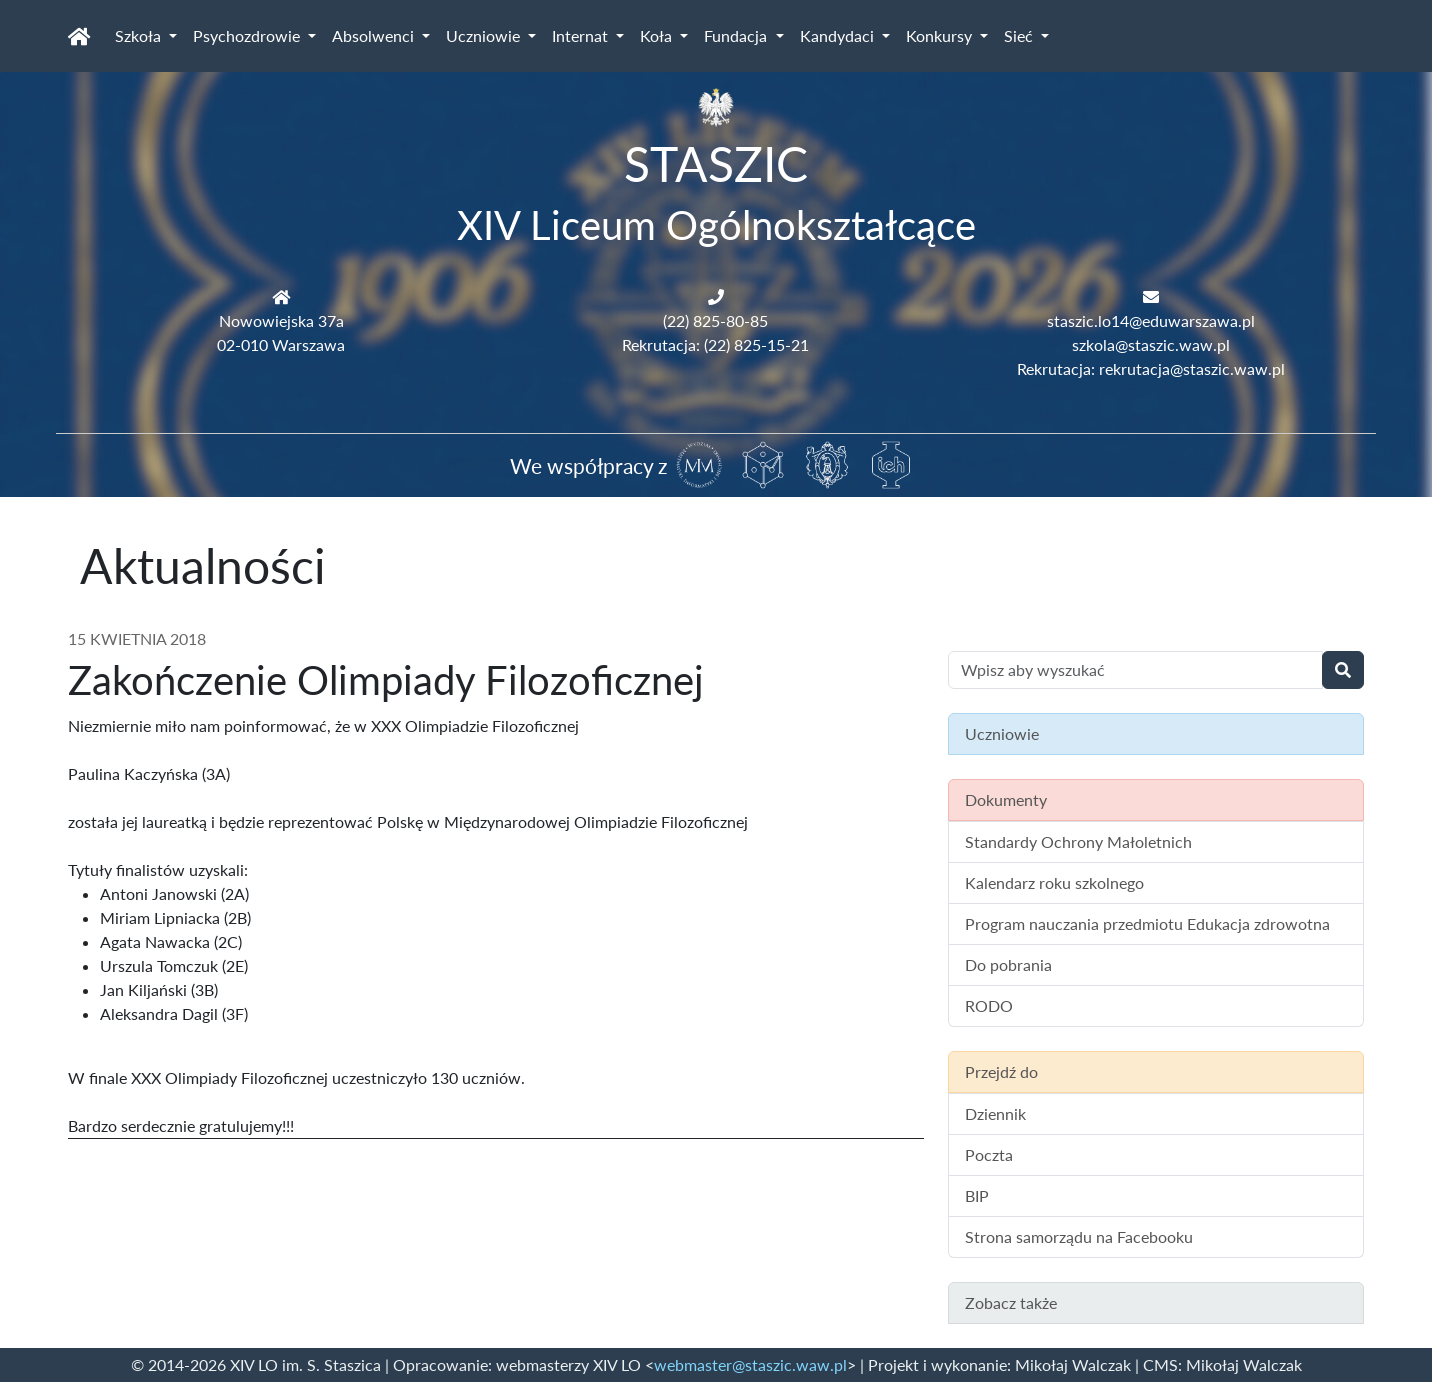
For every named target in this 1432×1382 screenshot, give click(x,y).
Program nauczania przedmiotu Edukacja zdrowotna (1147, 923)
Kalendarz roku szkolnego (1054, 882)
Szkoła (140, 35)
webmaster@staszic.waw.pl (750, 1364)
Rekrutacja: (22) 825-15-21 (715, 344)
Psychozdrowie (248, 35)
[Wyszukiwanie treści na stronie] (1135, 670)
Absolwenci (375, 35)
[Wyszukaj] (1343, 670)
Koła (658, 35)
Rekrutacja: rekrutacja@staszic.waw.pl (1151, 368)
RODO (989, 1005)
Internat (582, 35)
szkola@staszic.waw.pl (1151, 344)
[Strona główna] (79, 36)
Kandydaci (839, 35)
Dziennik (995, 1113)
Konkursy (941, 35)
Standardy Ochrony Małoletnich (1078, 841)
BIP (977, 1195)
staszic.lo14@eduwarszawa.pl (1151, 320)
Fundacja (737, 35)
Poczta (989, 1154)
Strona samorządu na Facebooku (1079, 1236)
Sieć (1020, 35)
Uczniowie (485, 35)
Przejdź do (1001, 1071)
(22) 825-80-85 (715, 320)
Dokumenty (1006, 799)
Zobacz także (1011, 1302)
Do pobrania (1008, 964)
